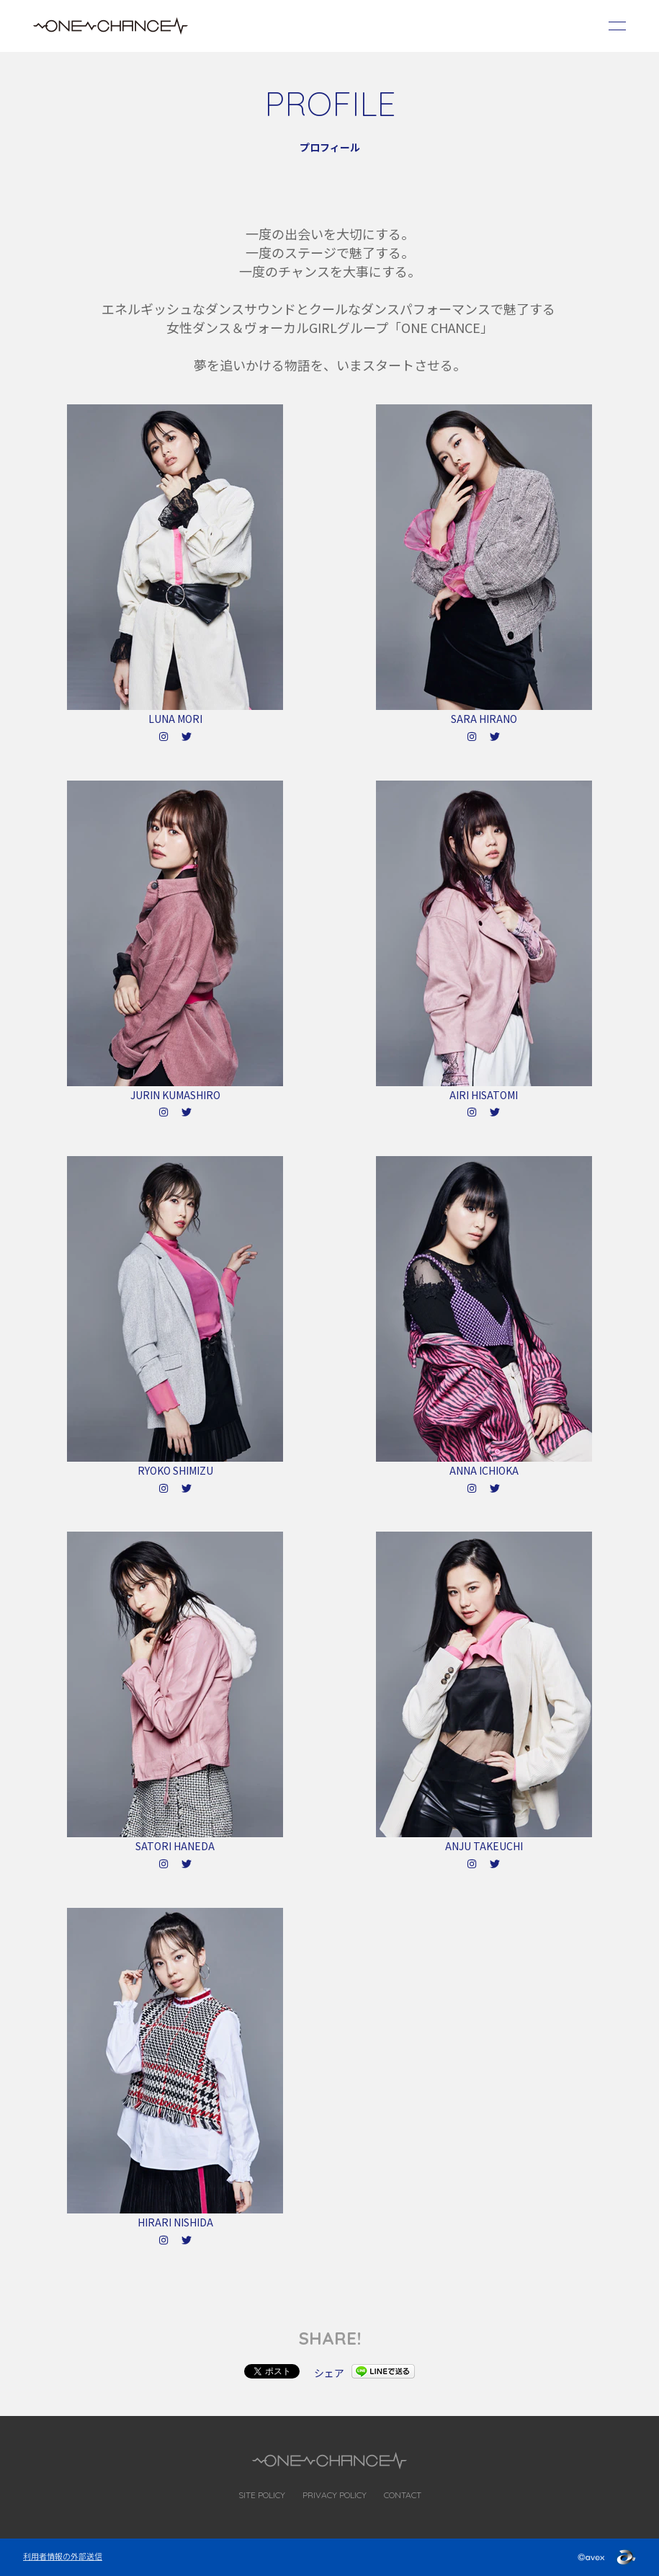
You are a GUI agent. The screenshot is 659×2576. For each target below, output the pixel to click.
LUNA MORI (175, 718)
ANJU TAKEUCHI (484, 1846)
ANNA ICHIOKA (484, 1470)
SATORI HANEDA (175, 1846)
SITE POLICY (261, 2495)
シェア (329, 2373)
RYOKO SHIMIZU (175, 1470)
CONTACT (402, 2495)
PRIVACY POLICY (334, 2495)
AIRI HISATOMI (483, 1095)
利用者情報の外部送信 (62, 2556)
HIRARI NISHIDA (175, 2222)
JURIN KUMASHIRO (175, 1095)
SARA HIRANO (484, 718)
